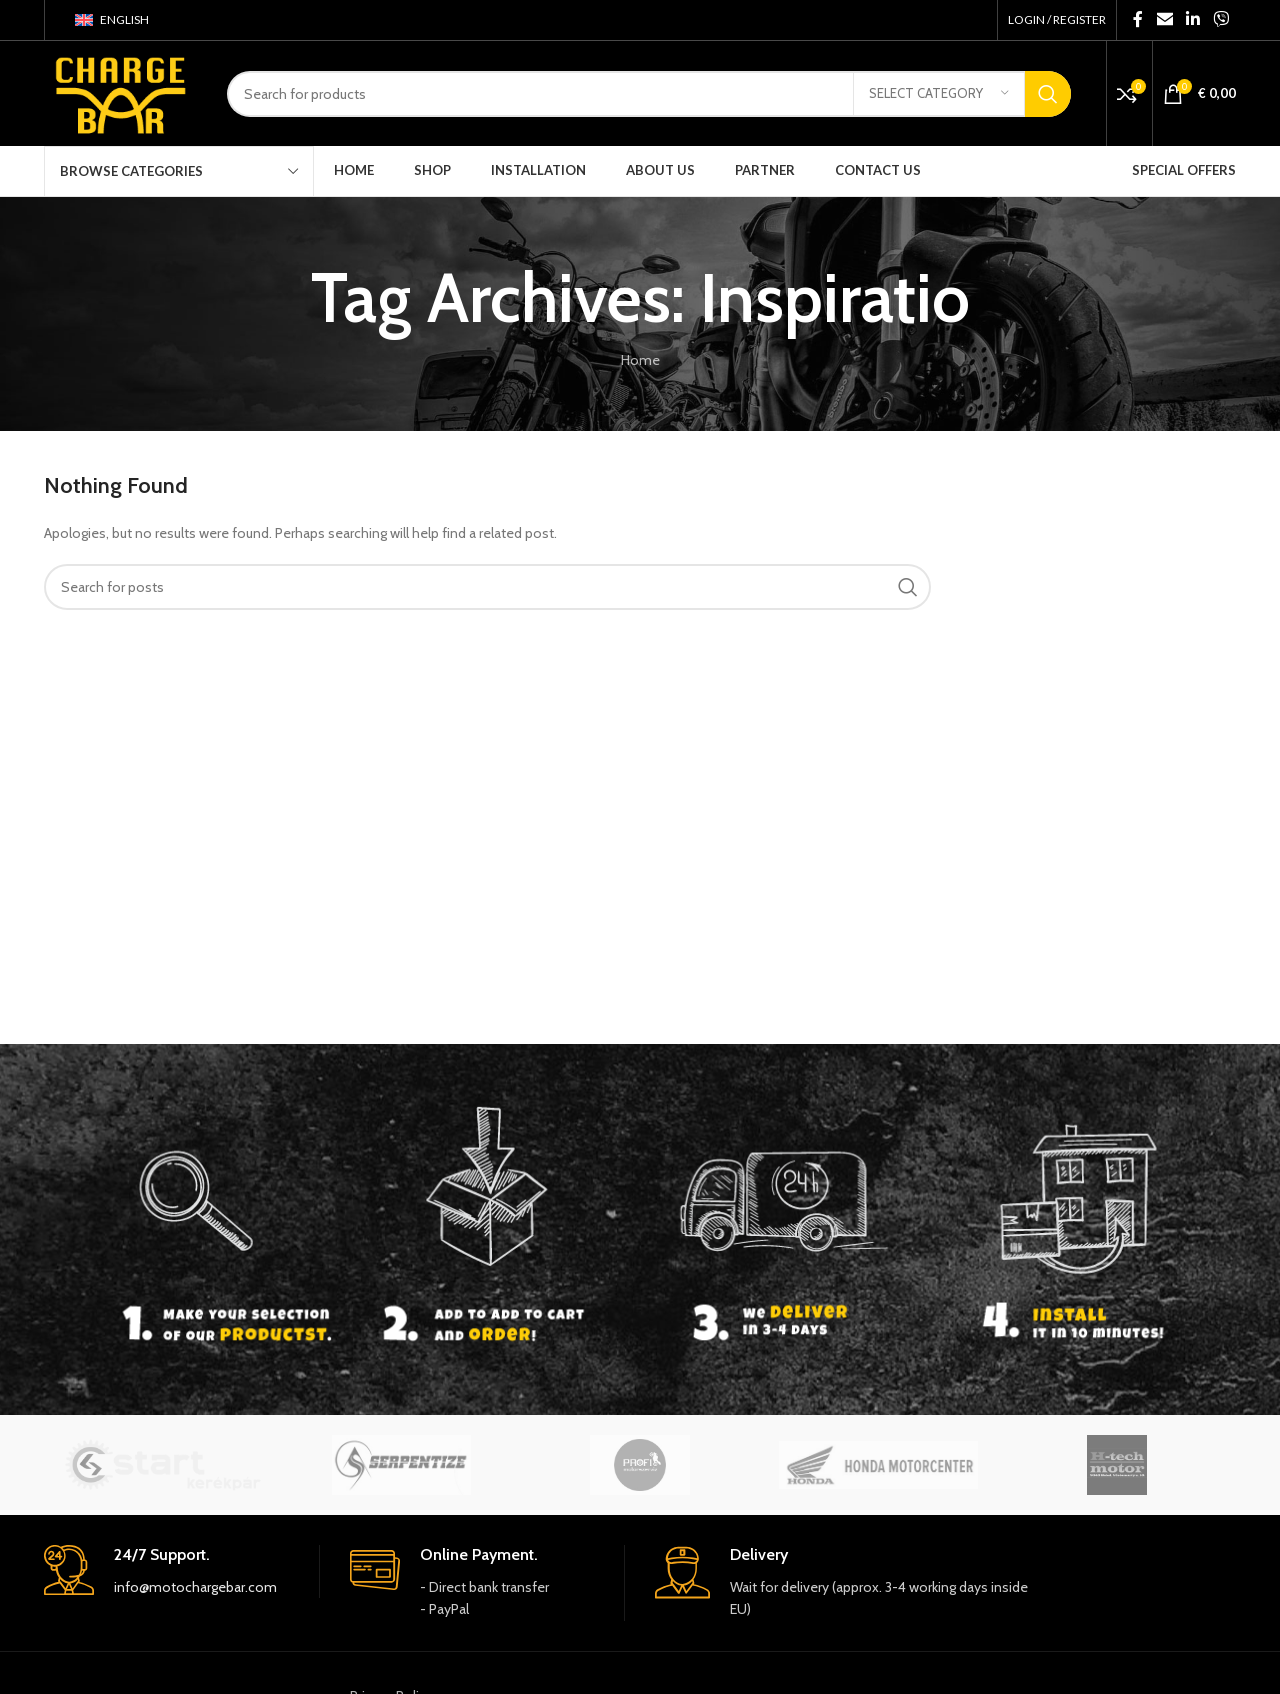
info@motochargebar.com (195, 1587)
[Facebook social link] (1138, 19)
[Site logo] (120, 92)
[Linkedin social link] (1192, 19)
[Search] (649, 94)
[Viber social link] (1221, 19)
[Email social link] (1164, 19)
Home (640, 360)
